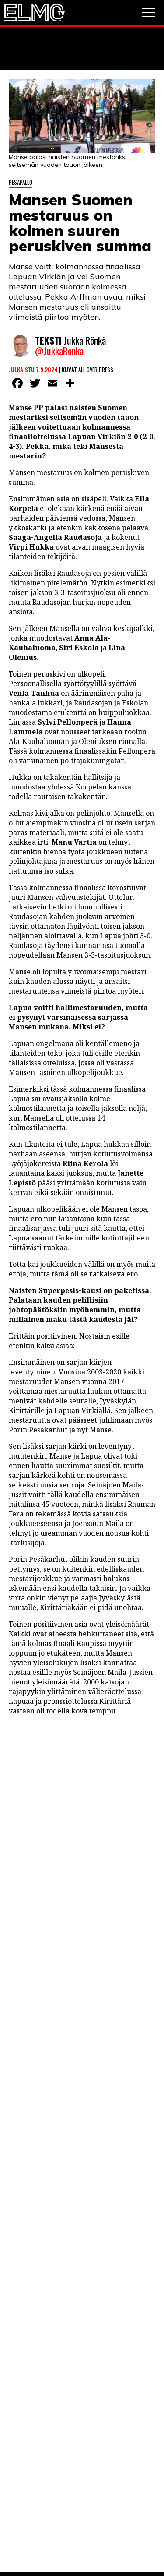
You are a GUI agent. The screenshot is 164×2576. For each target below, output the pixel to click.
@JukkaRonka (59, 351)
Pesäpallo (20, 182)
